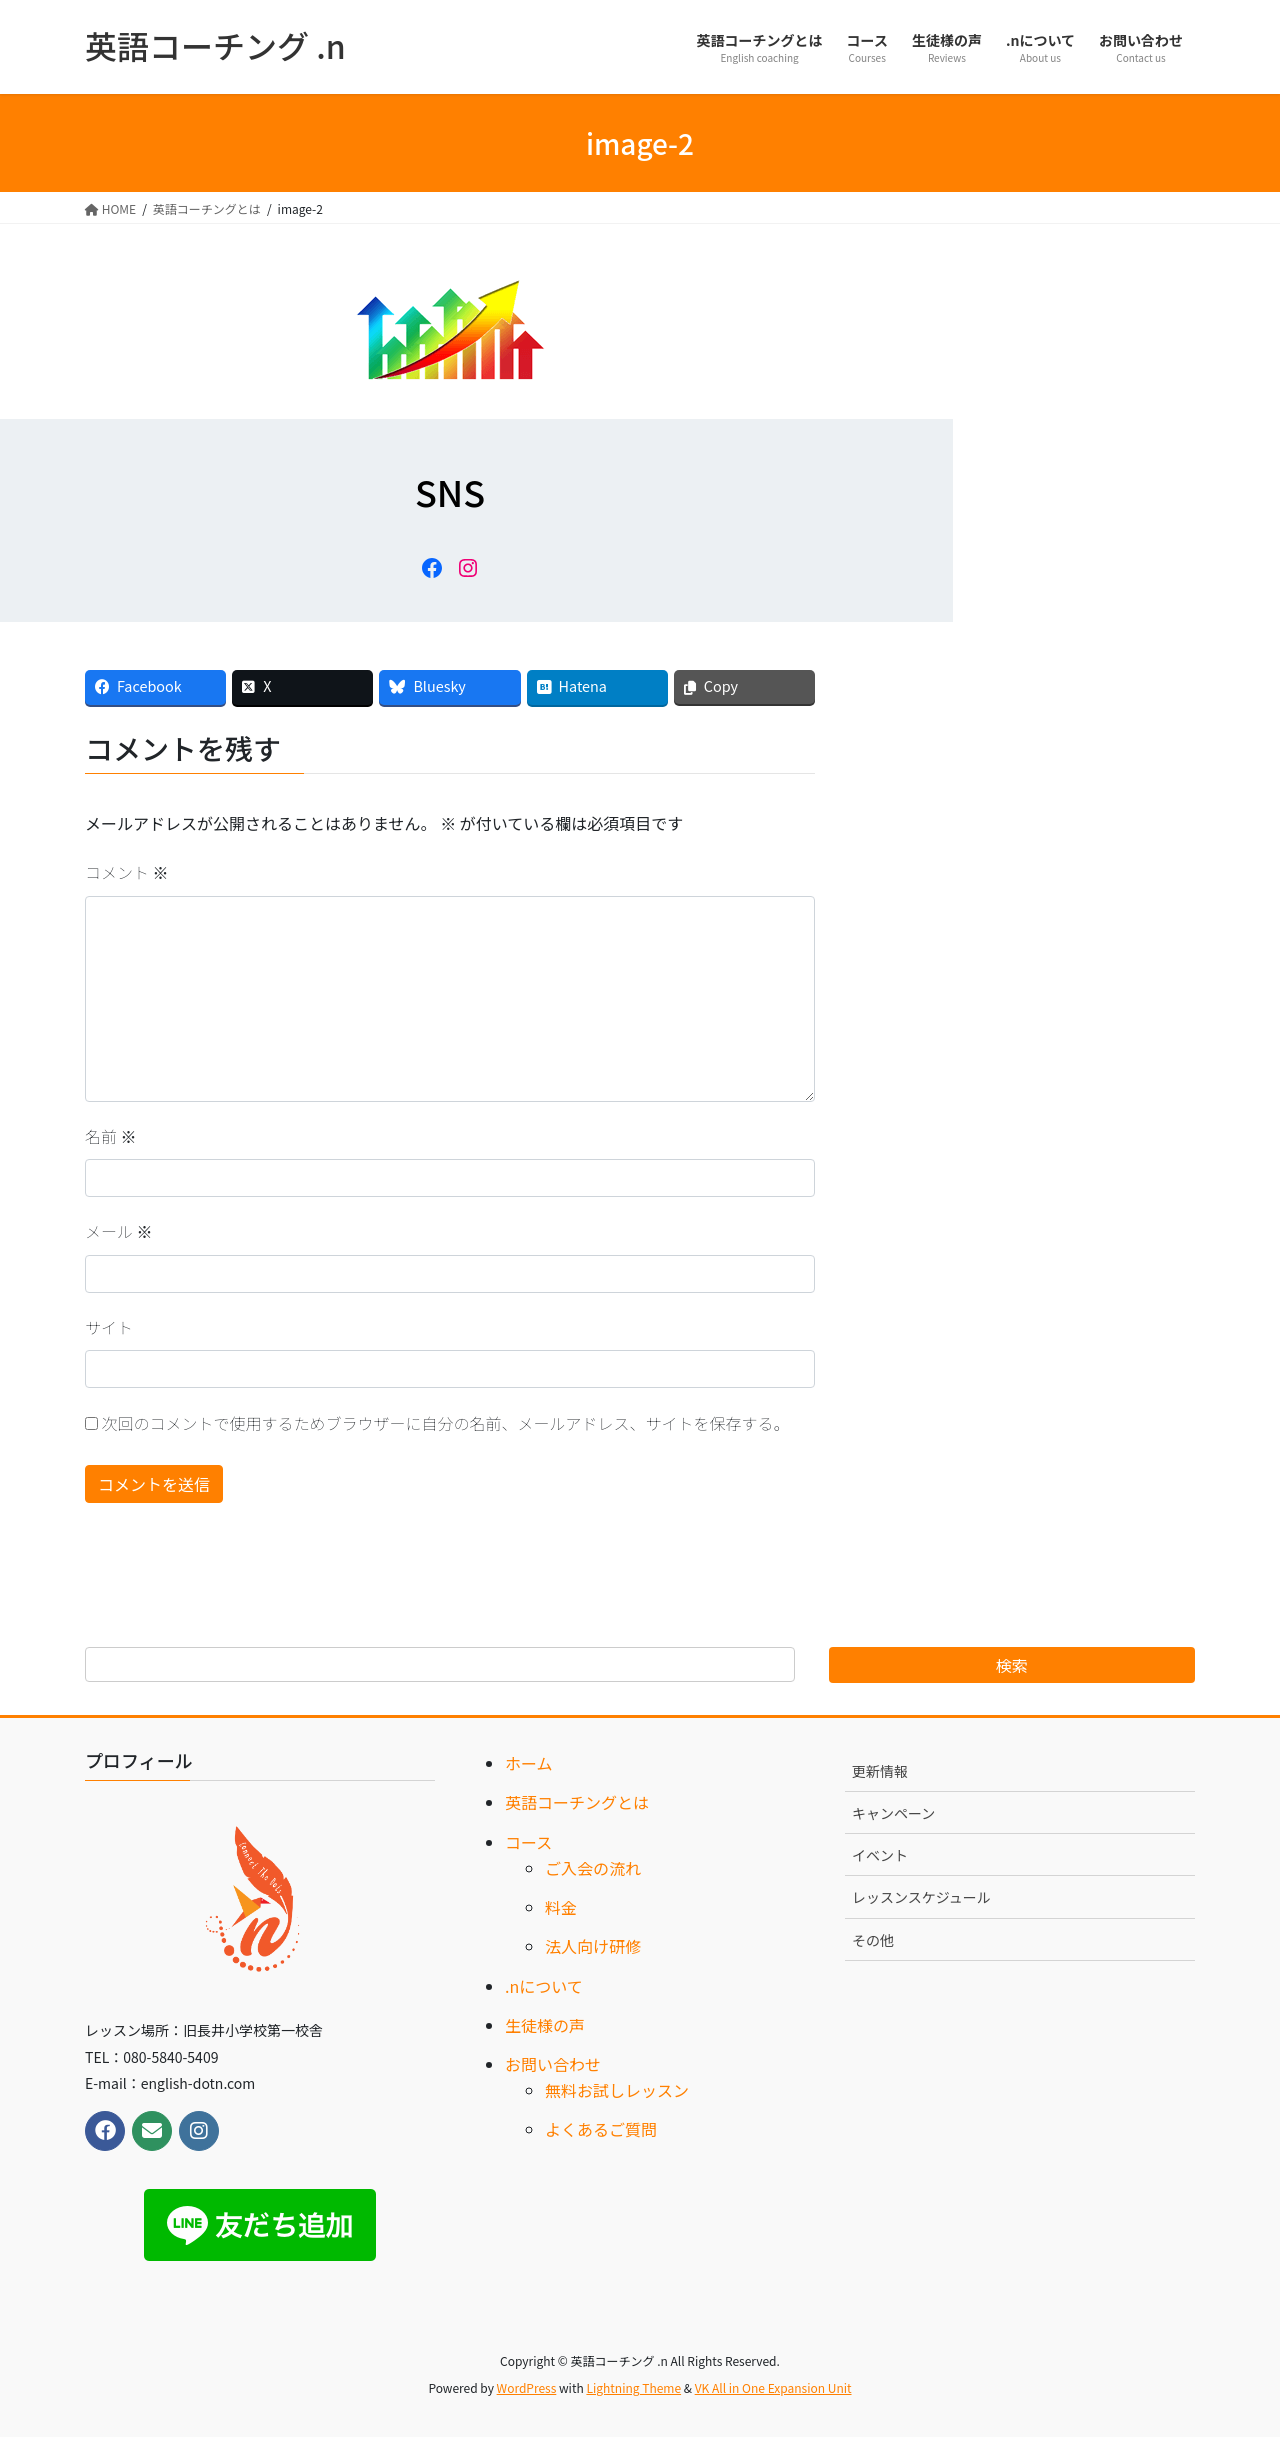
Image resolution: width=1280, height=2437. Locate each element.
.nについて (544, 1986)
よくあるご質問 (601, 2129)
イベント (880, 1855)
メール (119, 1231)
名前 (111, 1136)
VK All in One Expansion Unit (773, 2387)
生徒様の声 (545, 2025)
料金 (561, 1907)
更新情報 (880, 1771)
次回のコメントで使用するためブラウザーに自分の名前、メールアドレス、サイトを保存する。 (446, 1423)
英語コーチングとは (577, 1802)
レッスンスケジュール (921, 1897)
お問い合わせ (553, 2064)
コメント (127, 872)
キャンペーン (893, 1813)
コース (528, 1842)
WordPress (527, 2387)
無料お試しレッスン (617, 2090)
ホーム (529, 1763)
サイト (109, 1327)
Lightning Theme (633, 2387)
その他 (873, 1940)
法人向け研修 (593, 1946)
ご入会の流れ (593, 1868)
